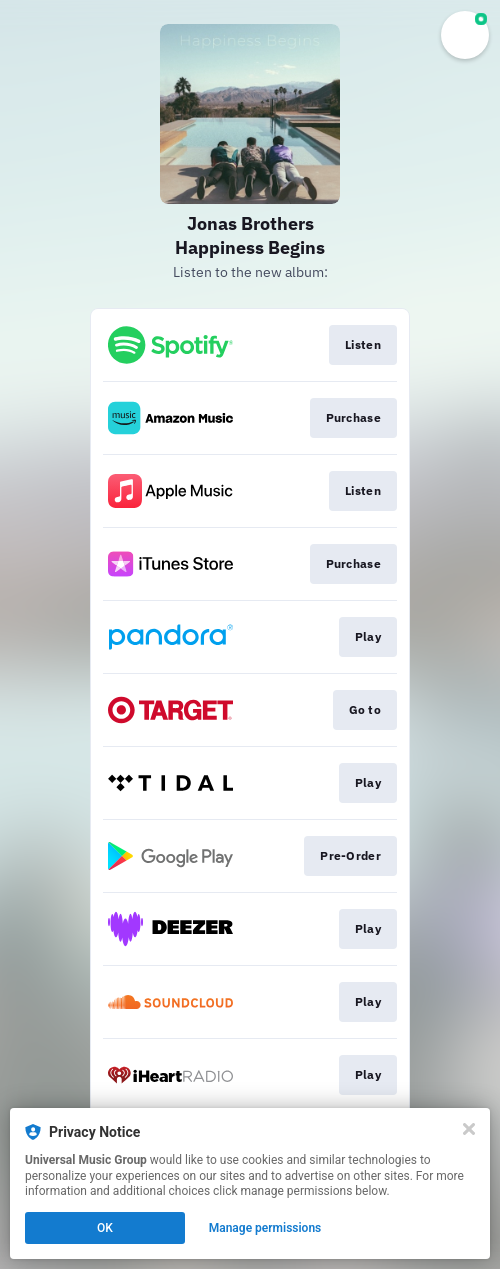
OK (105, 1228)
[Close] (469, 1129)
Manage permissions (265, 1228)
